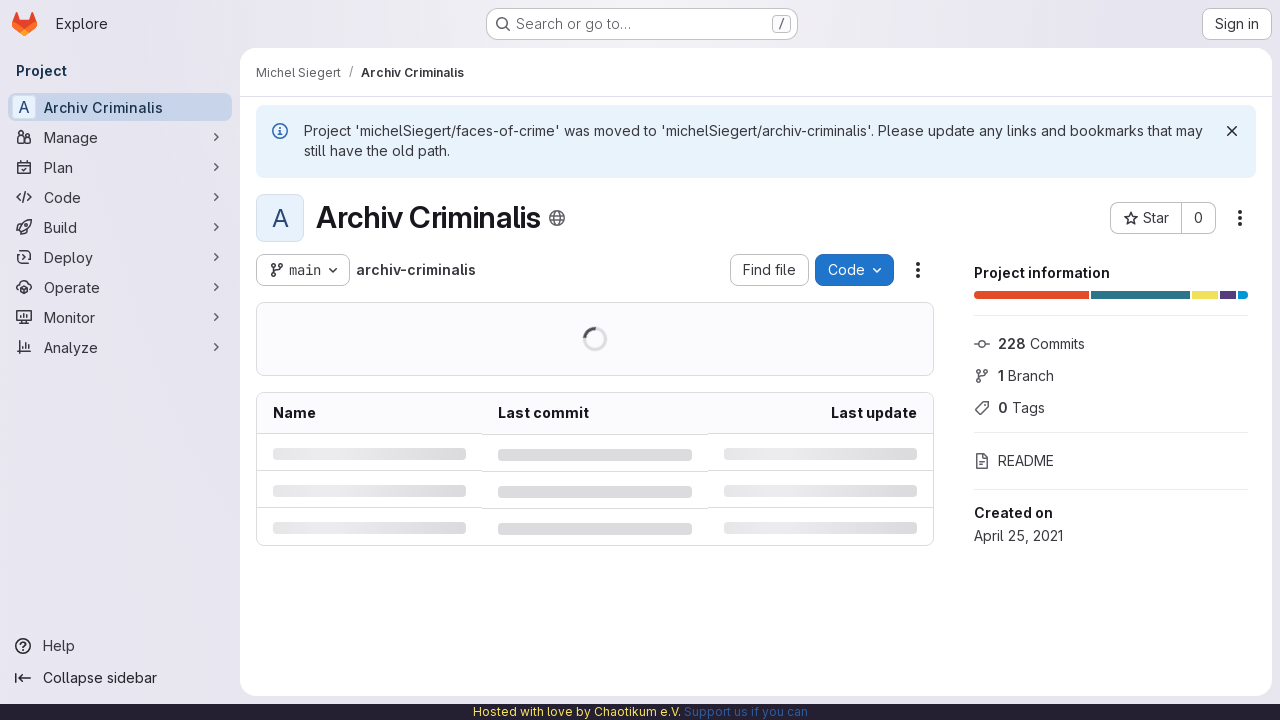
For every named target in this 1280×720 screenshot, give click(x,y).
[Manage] (120, 137)
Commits (1029, 343)
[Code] (120, 197)
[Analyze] (120, 347)
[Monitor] (120, 317)
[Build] (120, 227)
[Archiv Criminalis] (120, 107)
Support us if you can (746, 711)
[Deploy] (120, 257)
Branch (1014, 375)
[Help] (120, 646)
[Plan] (120, 167)
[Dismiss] (1232, 131)
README (1014, 460)
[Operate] (120, 287)
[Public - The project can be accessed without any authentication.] (557, 218)
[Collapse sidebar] (120, 678)
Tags (1009, 407)
